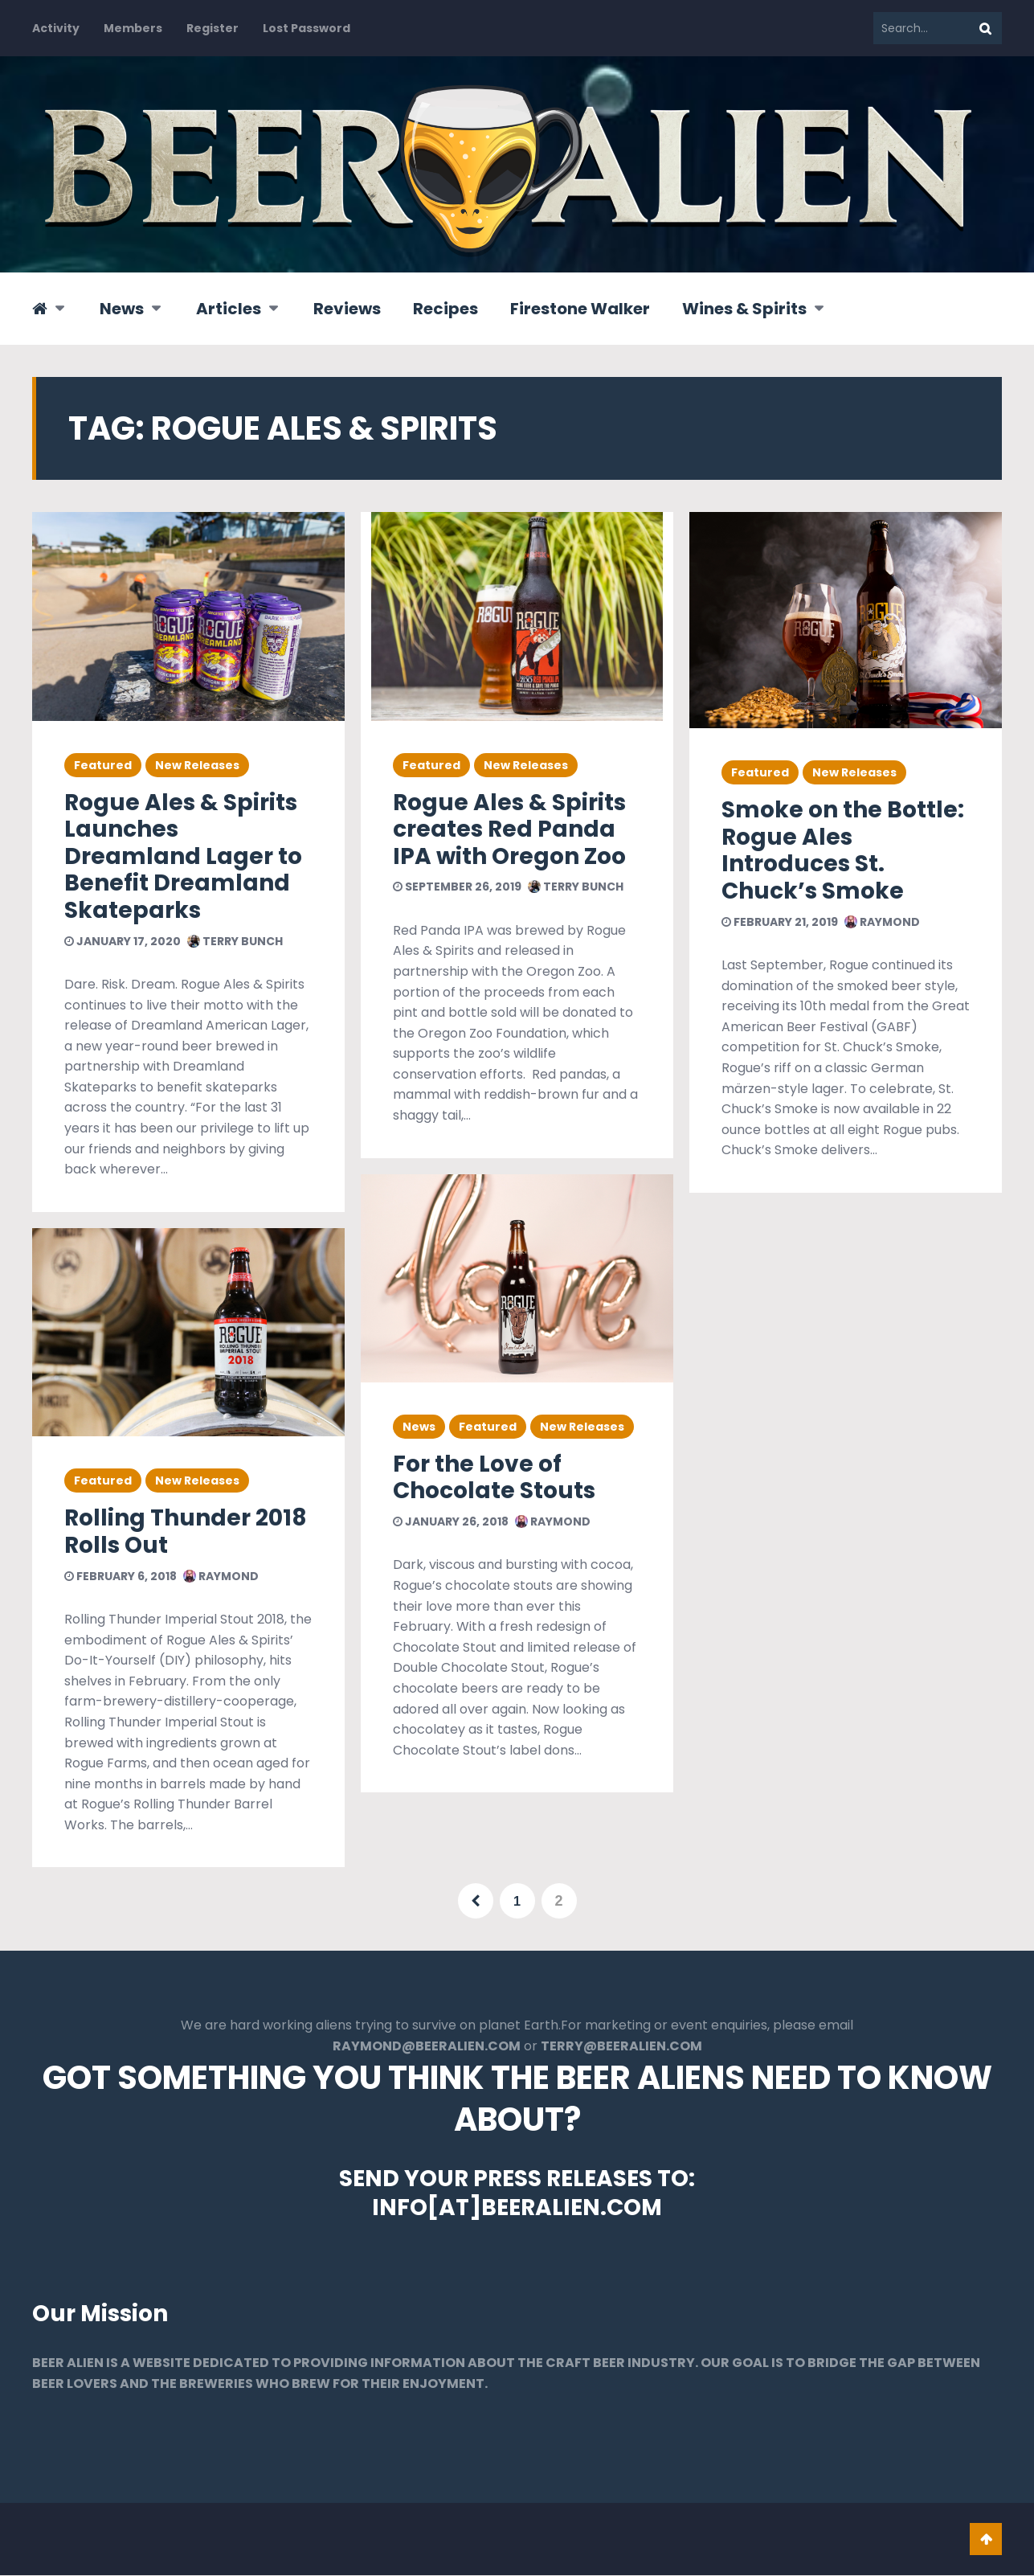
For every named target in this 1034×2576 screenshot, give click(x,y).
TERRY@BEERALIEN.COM (621, 2046)
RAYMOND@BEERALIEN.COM (427, 2046)
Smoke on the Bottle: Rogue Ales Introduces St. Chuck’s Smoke (842, 850)
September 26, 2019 (457, 886)
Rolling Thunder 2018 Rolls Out (185, 1531)
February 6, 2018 (120, 1576)
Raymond (221, 1576)
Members (133, 28)
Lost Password (306, 28)
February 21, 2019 (779, 922)
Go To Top (986, 2540)
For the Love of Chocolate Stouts (494, 1477)
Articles (228, 308)
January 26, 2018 (451, 1521)
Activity (56, 28)
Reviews (347, 308)
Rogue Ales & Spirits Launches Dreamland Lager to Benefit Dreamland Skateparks (183, 856)
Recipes (445, 308)
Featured (103, 765)
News (122, 308)
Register (212, 28)
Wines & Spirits (744, 308)
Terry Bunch (235, 941)
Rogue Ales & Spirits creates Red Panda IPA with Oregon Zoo (509, 829)
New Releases (197, 765)
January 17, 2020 (122, 941)
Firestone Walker (580, 308)
